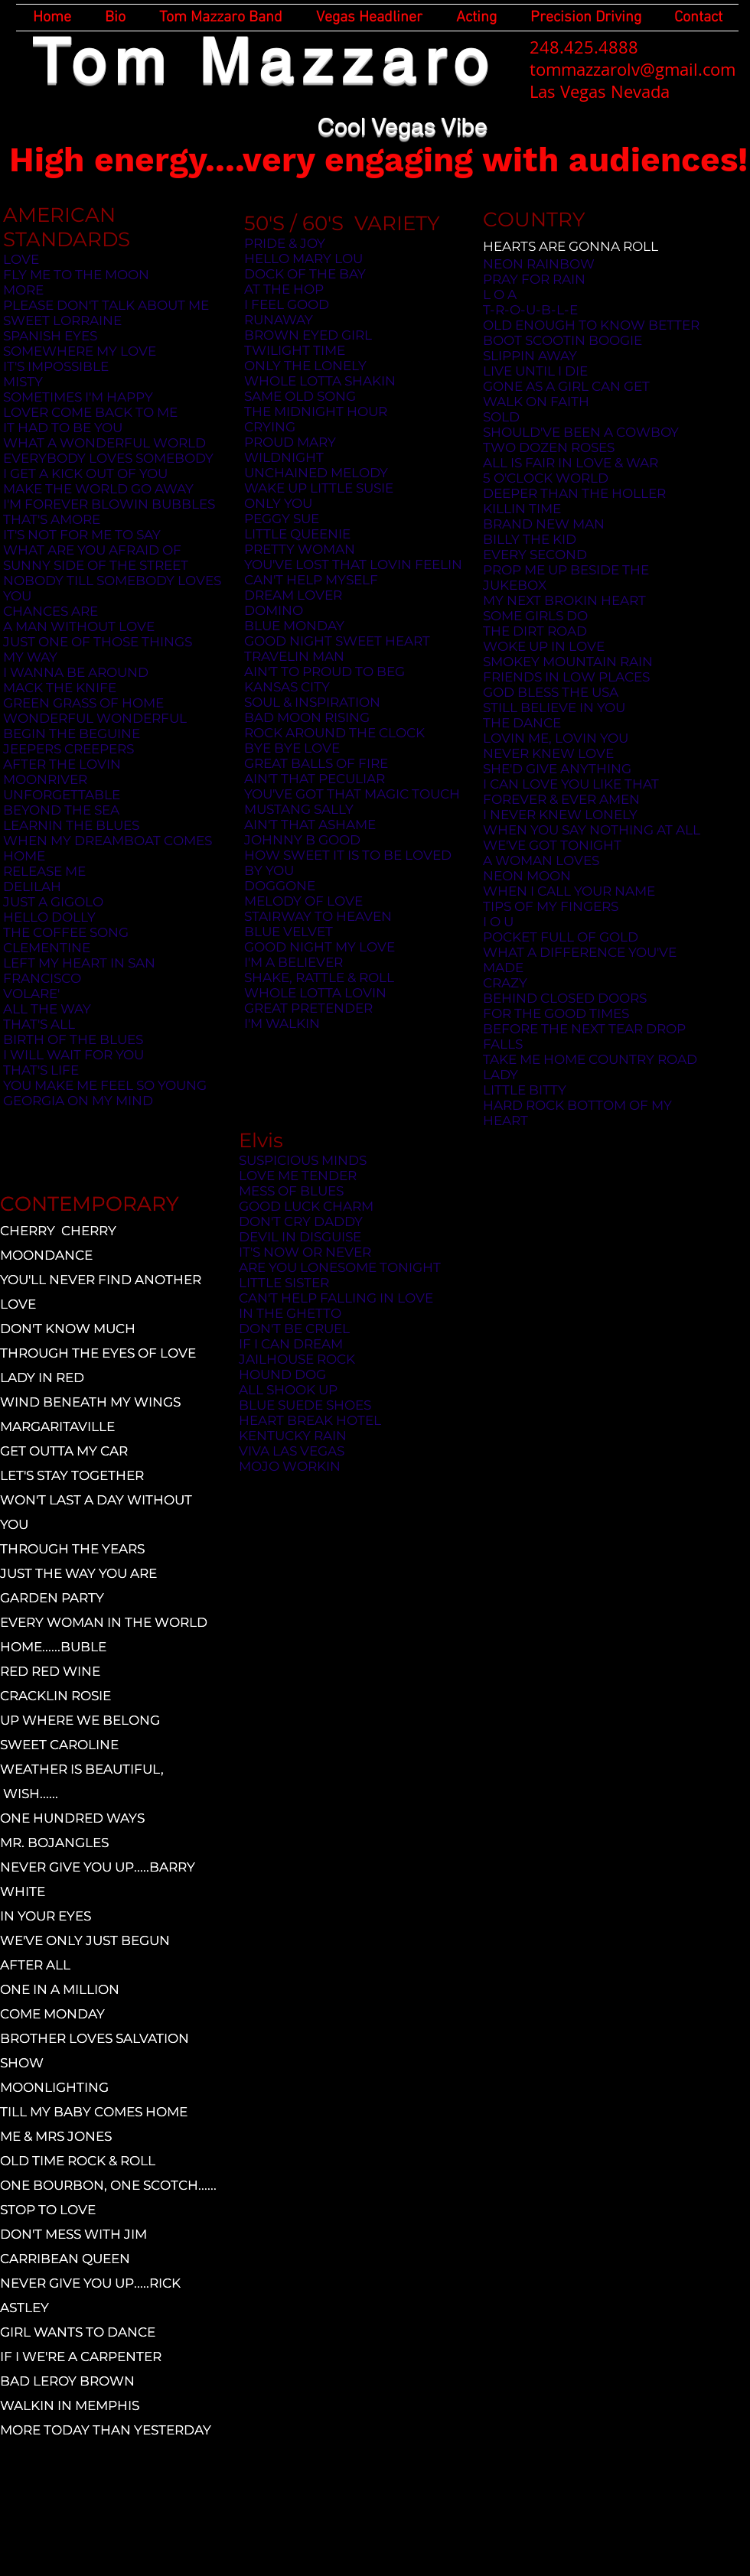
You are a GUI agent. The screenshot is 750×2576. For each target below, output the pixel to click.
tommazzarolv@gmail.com (632, 69)
